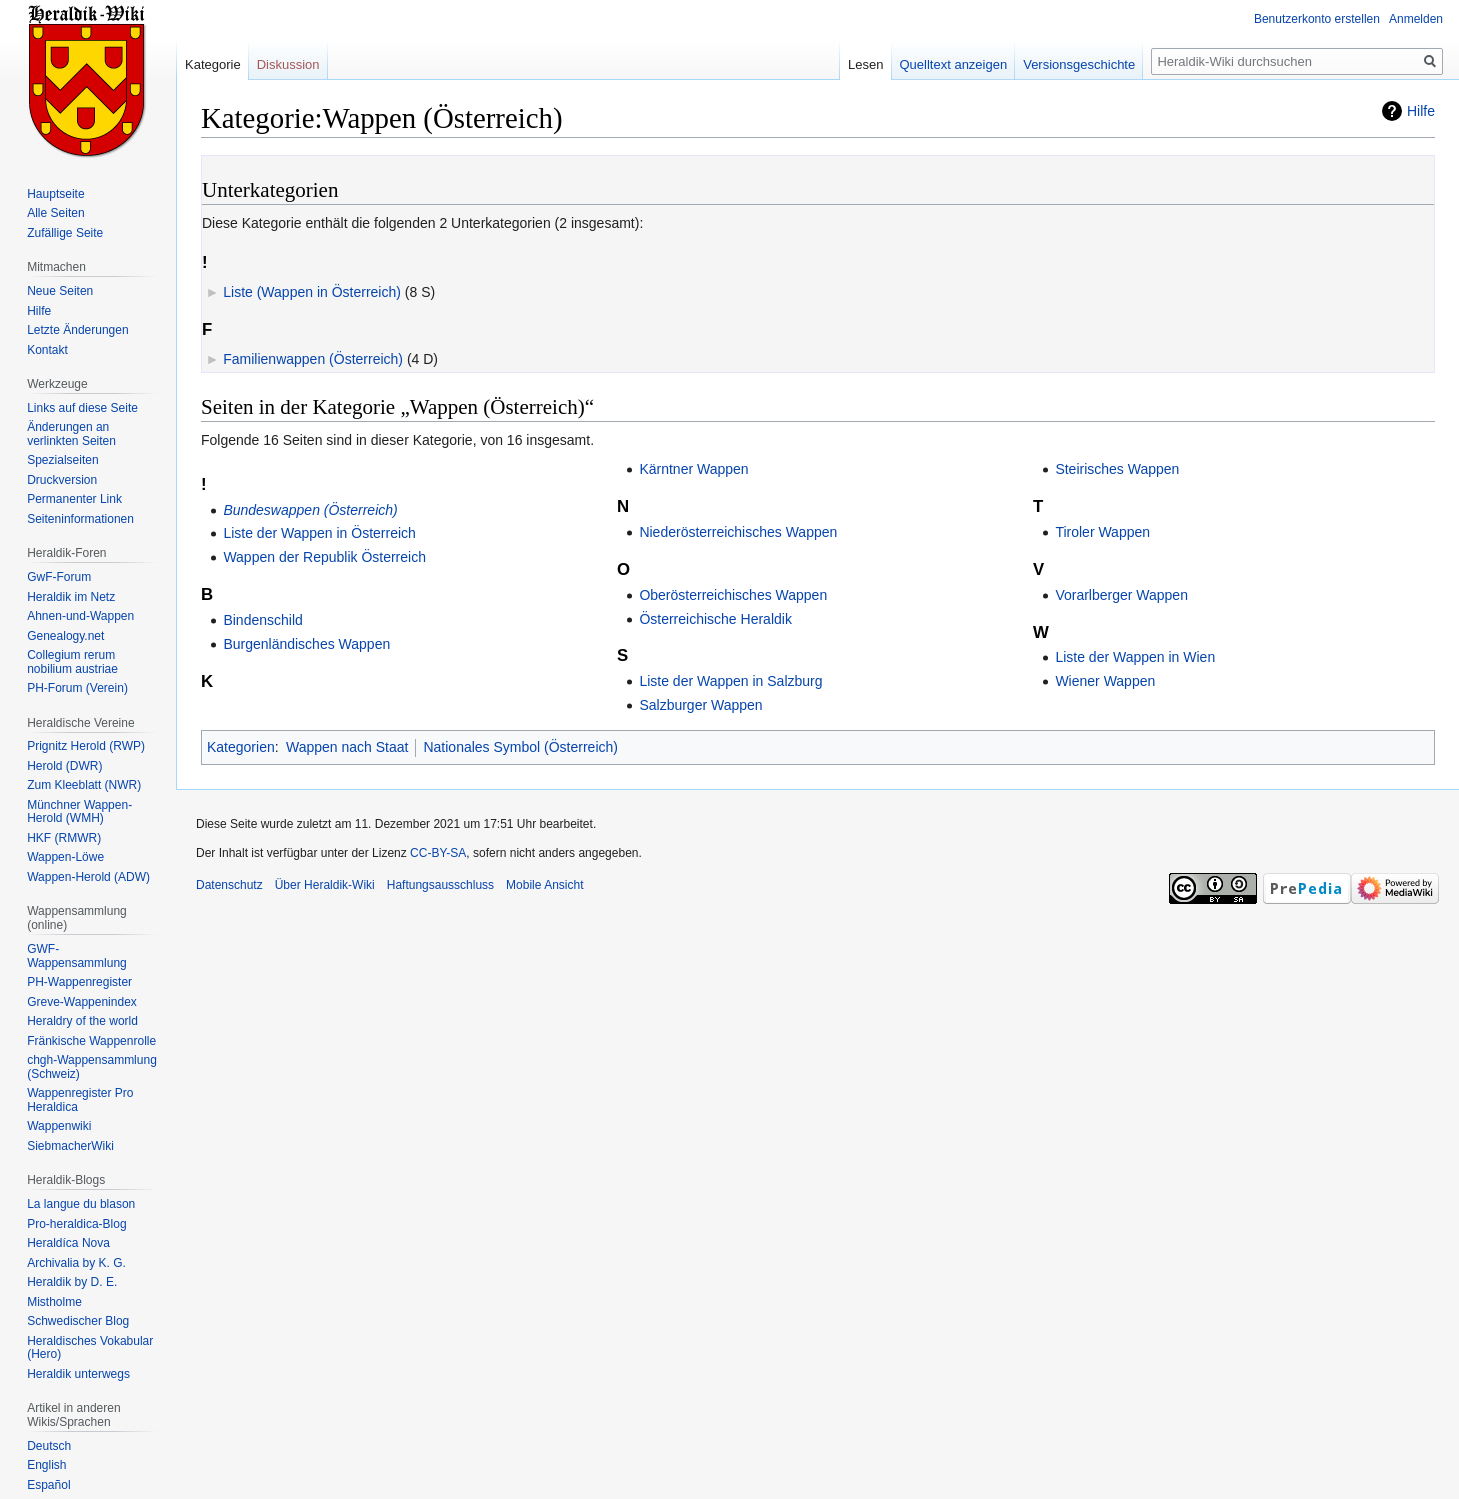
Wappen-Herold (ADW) (88, 877)
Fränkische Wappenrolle (91, 1041)
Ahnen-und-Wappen (80, 616)
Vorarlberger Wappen (1121, 595)
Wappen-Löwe (65, 857)
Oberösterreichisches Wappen (733, 595)
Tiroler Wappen (1102, 532)
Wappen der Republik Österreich (324, 557)
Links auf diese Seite (82, 408)
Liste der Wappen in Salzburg (730, 681)
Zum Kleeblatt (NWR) (84, 785)
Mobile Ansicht (544, 885)
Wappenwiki (59, 1126)
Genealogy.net (65, 636)
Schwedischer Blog (78, 1321)
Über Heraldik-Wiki (325, 885)
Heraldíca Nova (68, 1243)
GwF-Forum (59, 577)
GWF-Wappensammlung (77, 956)
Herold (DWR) (64, 766)
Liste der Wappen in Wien (1135, 657)
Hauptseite (55, 194)
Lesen (865, 64)
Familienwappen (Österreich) (313, 359)
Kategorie (213, 64)
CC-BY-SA (438, 853)
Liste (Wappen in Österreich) (312, 292)
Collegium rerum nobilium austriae (72, 662)
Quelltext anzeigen (954, 64)
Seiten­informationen (80, 519)
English (46, 1465)
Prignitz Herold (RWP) (86, 746)
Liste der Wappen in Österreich (319, 533)
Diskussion (288, 64)
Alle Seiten (55, 213)
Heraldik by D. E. (72, 1282)
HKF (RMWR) (64, 838)
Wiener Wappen (1105, 681)
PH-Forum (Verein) (77, 688)
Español (48, 1485)
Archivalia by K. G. (76, 1263)
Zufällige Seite (65, 233)
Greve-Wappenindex (82, 1002)
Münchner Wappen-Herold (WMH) (79, 812)
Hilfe (1421, 111)
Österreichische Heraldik (715, 619)
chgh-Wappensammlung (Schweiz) (92, 1067)
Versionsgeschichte (1079, 64)
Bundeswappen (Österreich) (310, 510)
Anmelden (1416, 19)
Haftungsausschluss (440, 885)
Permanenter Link (74, 499)
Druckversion (62, 480)
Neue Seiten (60, 291)
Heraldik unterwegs (78, 1374)
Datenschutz (229, 885)
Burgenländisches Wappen (306, 644)
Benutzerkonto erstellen (1317, 19)
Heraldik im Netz (71, 597)
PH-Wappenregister (79, 982)
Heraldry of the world (82, 1021)
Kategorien (241, 747)
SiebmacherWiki (70, 1146)
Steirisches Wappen (1117, 469)
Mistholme (54, 1302)
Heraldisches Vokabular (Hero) (90, 1348)
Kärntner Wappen (693, 469)
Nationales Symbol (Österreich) (520, 747)
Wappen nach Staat (347, 747)
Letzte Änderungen (77, 330)
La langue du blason (81, 1204)
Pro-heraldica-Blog (76, 1224)
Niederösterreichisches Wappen (738, 532)
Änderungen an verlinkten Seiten (71, 434)
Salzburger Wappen (700, 705)
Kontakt (47, 350)
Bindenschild (262, 620)
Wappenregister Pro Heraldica (80, 1100)
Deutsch (49, 1446)
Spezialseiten (62, 460)
